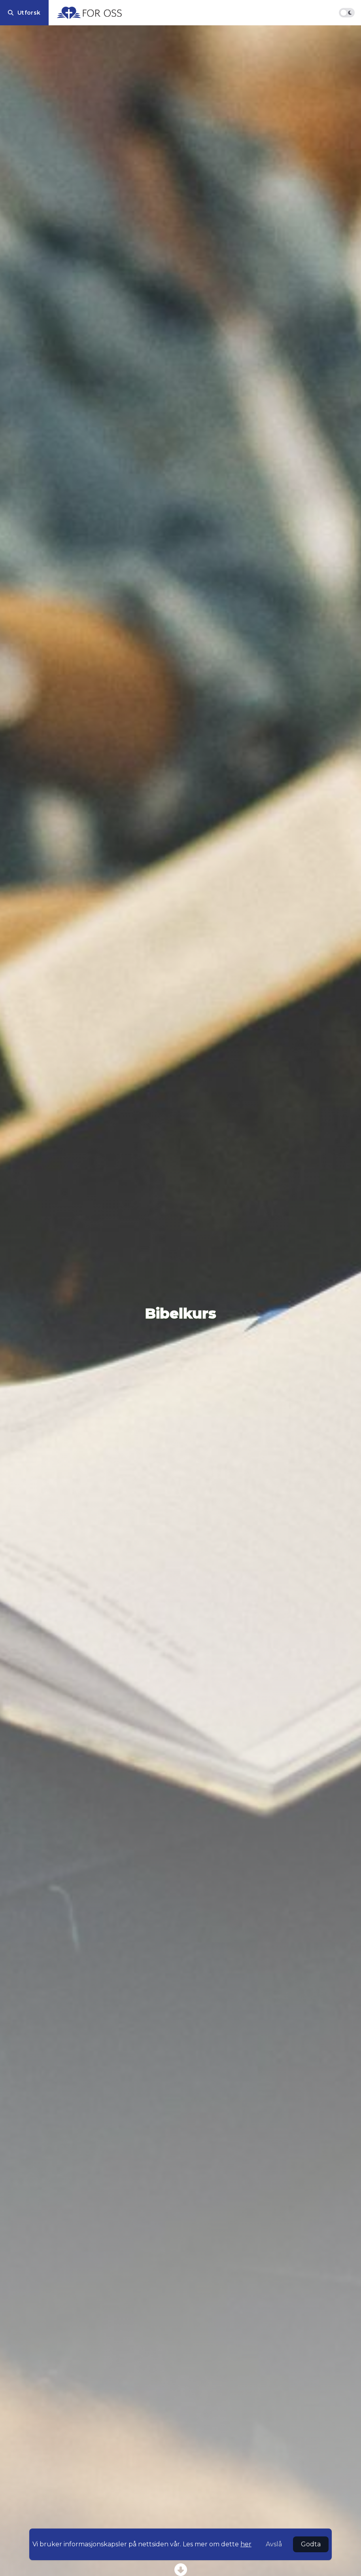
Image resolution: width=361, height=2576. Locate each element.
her (245, 2544)
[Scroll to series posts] (180, 2569)
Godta (311, 2544)
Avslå (274, 2544)
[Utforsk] (24, 12)
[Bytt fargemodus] (347, 12)
